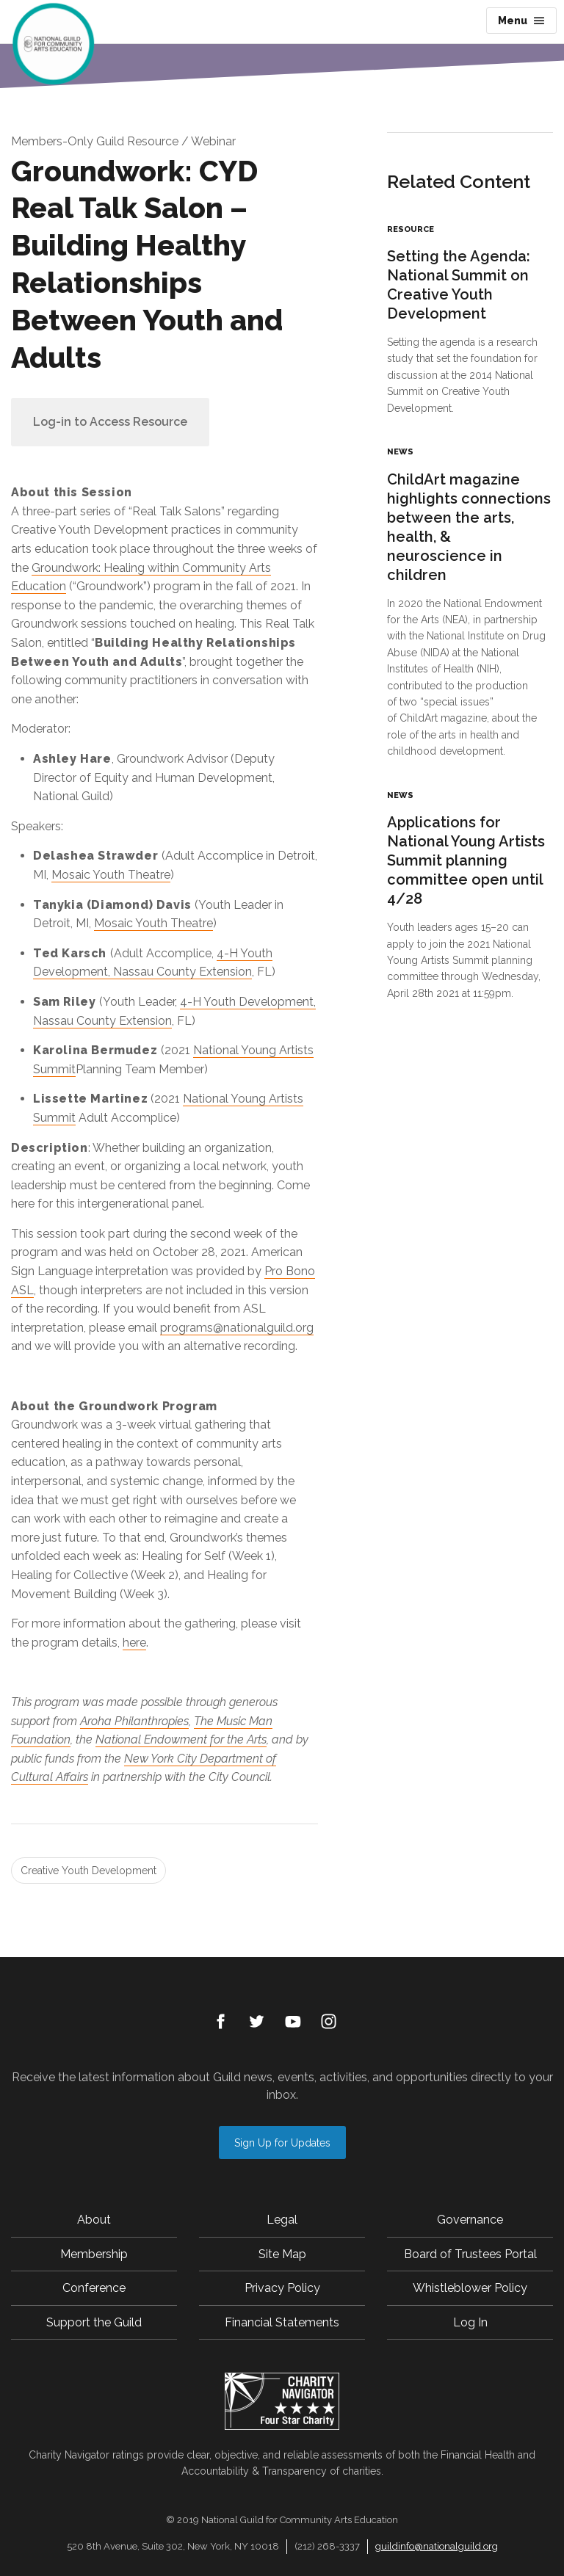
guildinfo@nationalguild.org (436, 2546)
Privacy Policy (282, 2288)
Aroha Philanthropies (134, 1721)
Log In (470, 2322)
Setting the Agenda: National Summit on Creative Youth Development (458, 284)
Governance (470, 2220)
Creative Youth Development (88, 1870)
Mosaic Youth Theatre (110, 875)
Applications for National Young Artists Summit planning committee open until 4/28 (466, 860)
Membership (94, 2254)
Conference (94, 2288)
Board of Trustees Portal (470, 2254)
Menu (521, 20)
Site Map (282, 2254)
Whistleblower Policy (470, 2288)
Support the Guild (94, 2322)
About (94, 2220)
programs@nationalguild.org (237, 1328)
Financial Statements (282, 2322)
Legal (282, 2220)
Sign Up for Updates (282, 2143)
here (134, 1643)
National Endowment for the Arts (181, 1739)
